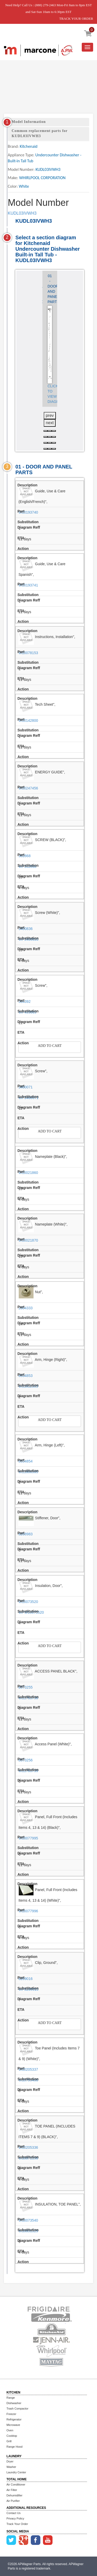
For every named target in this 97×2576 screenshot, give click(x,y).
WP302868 (27, 866)
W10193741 (28, 585)
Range (10, 2397)
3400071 (25, 1087)
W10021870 (28, 1240)
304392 (24, 1001)
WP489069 (27, 1012)
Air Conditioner (15, 2484)
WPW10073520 (31, 1612)
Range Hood (14, 2446)
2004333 (25, 1308)
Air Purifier (13, 2500)
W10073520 (28, 1602)
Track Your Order (17, 2523)
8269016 (25, 1979)
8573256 (25, 1760)
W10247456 (28, 788)
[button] (45, 431)
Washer (11, 2466)
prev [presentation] (50, 415)
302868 (24, 856)
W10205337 (28, 2069)
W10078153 (28, 653)
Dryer (9, 2461)
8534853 (25, 1376)
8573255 (25, 1687)
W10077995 (28, 1838)
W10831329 (28, 2231)
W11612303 (28, 1386)
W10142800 (28, 720)
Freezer (11, 2414)
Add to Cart (50, 1046)
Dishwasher (13, 2403)
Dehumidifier (14, 2495)
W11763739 (28, 1771)
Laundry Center (16, 2472)
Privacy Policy (15, 2518)
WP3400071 (28, 1098)
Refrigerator (13, 2419)
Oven (9, 2430)
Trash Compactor (17, 2408)
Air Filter (11, 2489)
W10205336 (28, 2147)
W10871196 (28, 2158)
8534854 (25, 1461)
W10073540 (28, 2220)
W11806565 (28, 1472)
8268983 (25, 1534)
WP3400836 (28, 939)
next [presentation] (50, 423)
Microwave (13, 2424)
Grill (9, 2441)
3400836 (25, 929)
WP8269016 (28, 1989)
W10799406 (28, 2080)
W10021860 (28, 1173)
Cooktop (11, 2435)
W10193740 (28, 512)
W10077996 (28, 1911)
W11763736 (28, 1698)
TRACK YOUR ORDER (76, 18)
